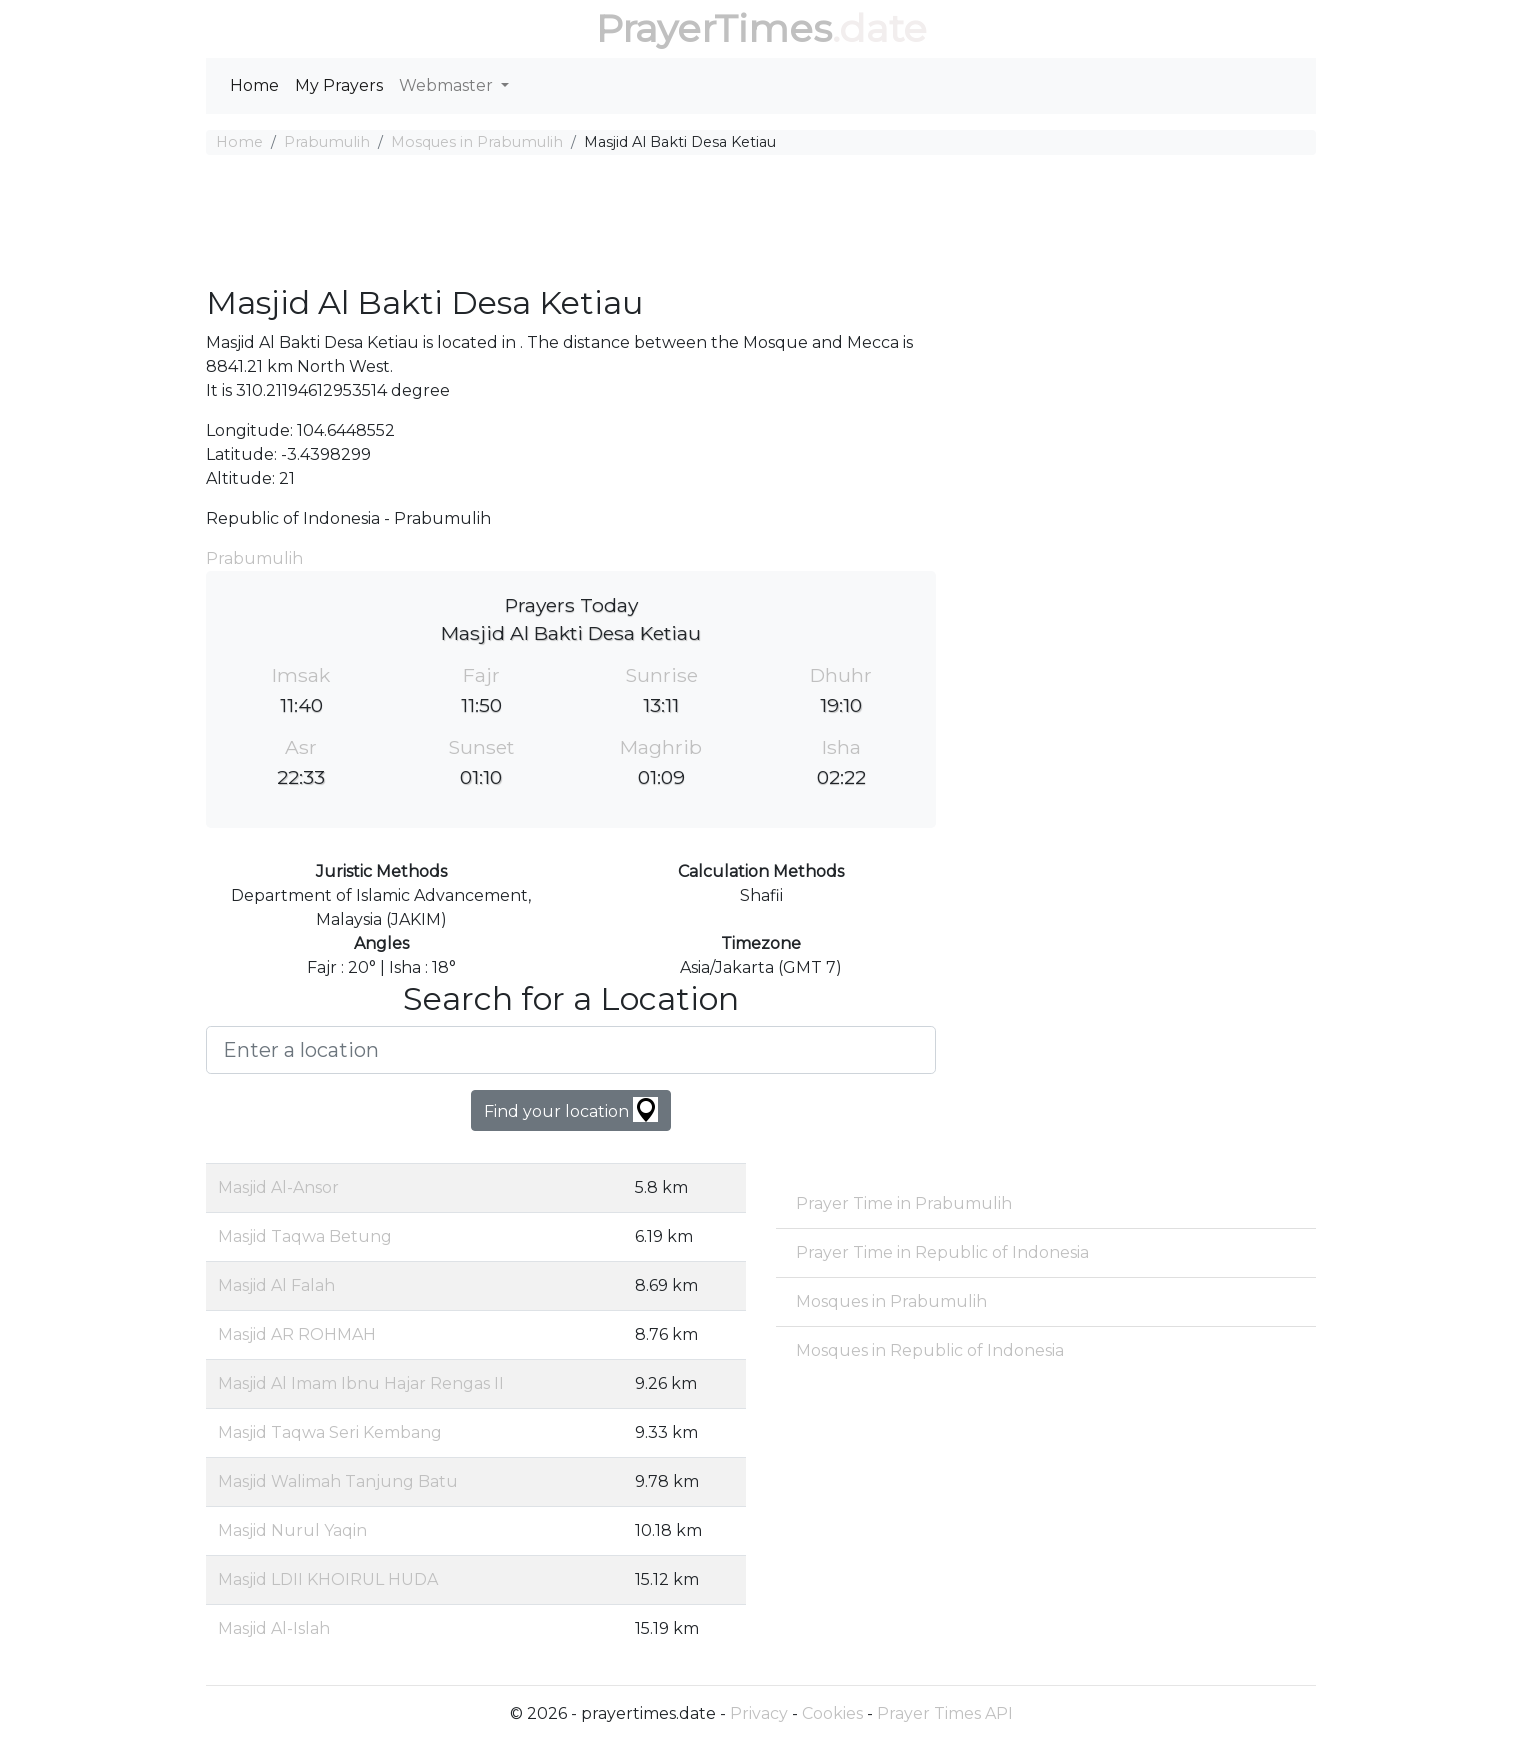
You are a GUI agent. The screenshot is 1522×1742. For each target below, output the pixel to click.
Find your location (571, 1109)
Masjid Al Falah (276, 1285)
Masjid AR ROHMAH (297, 1334)
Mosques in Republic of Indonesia (930, 1350)
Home (254, 85)
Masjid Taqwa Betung (305, 1236)
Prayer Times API (945, 1713)
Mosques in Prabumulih (477, 142)
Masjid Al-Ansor (278, 1187)
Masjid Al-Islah (274, 1628)
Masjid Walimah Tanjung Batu (338, 1481)
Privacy (759, 1713)
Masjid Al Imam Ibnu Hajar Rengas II (361, 1383)
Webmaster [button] (448, 85)
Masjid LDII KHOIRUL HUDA (328, 1579)
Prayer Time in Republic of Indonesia (942, 1252)
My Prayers (339, 85)
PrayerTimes (714, 28)
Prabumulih (327, 142)
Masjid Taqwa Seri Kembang (330, 1432)
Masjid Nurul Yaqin (292, 1530)
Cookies (832, 1713)
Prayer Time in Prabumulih (904, 1203)
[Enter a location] (571, 1050)
